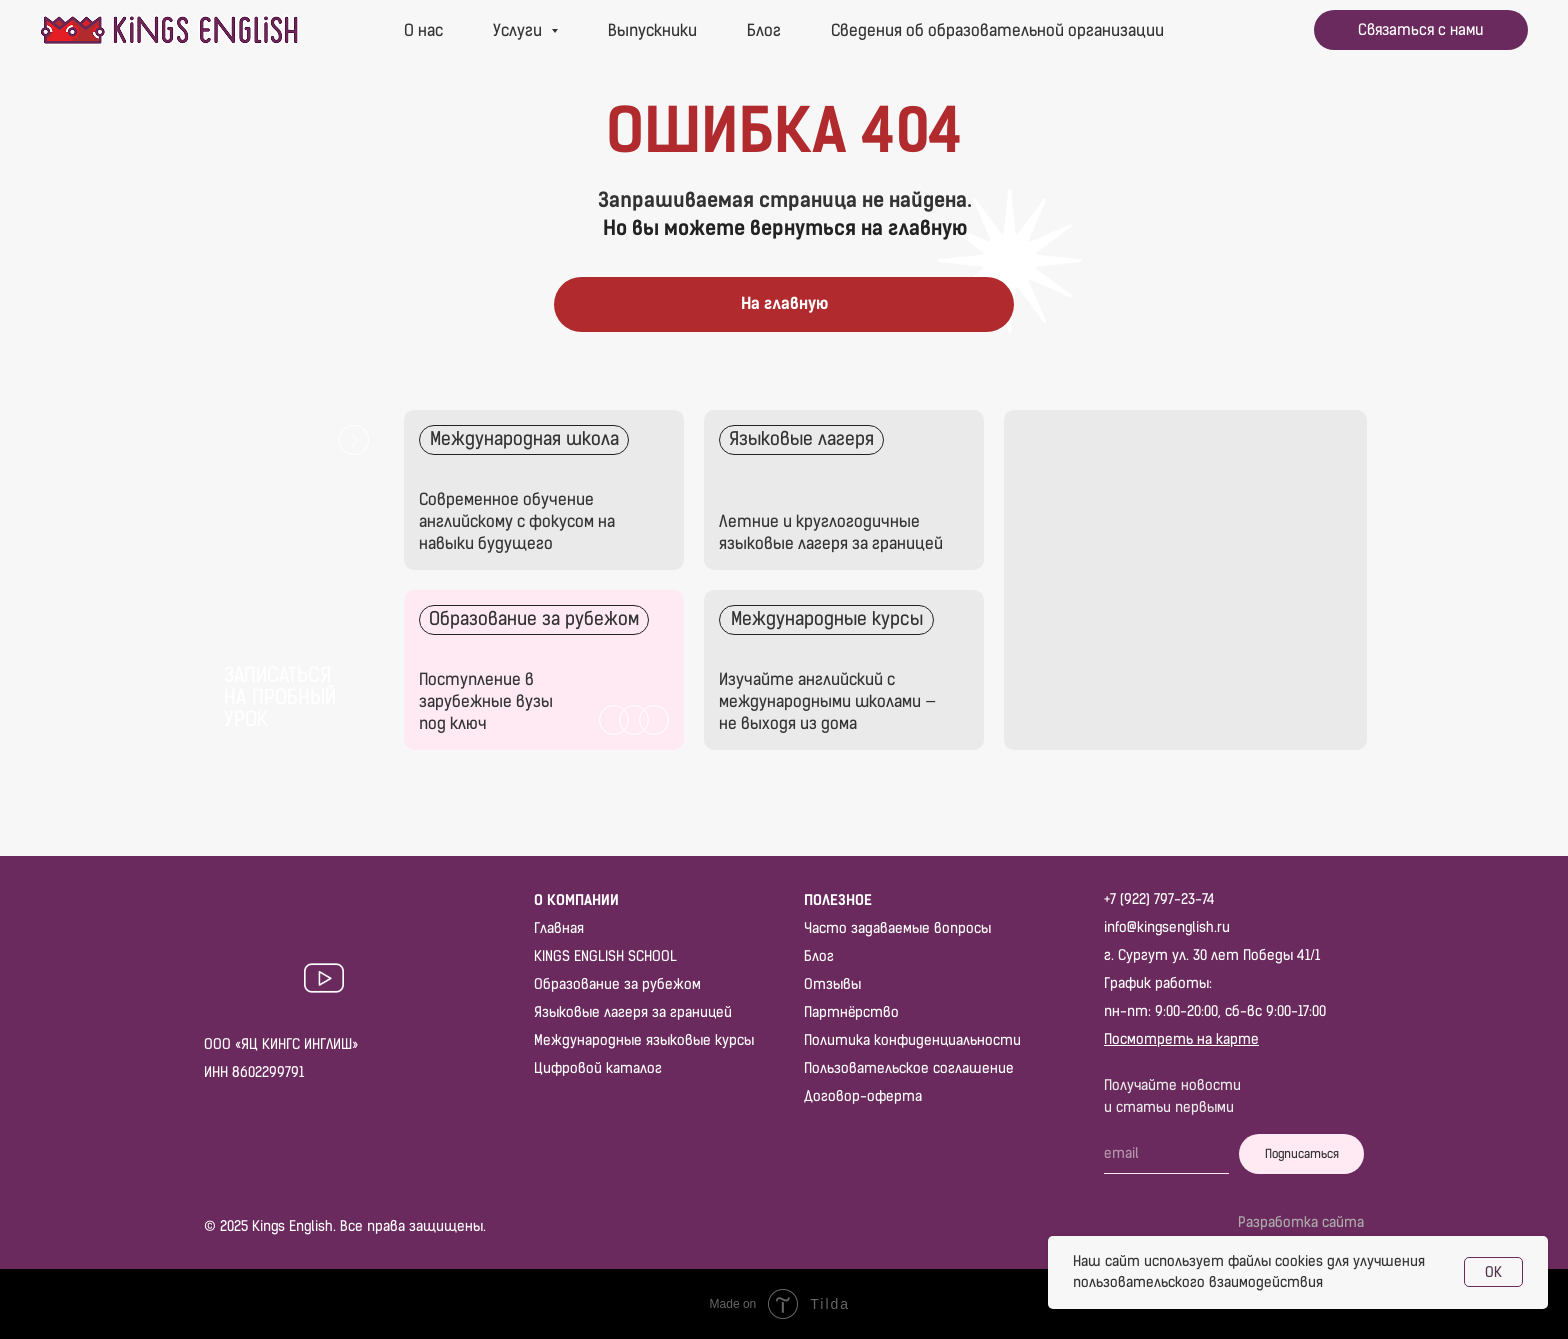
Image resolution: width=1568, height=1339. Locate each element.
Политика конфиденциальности (912, 1040)
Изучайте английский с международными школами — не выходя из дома (827, 701)
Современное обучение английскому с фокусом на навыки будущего (517, 521)
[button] (1421, 30)
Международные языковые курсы (644, 1040)
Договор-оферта (863, 1096)
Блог (764, 30)
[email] (1166, 1154)
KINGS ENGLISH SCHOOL (605, 956)
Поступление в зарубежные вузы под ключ (486, 701)
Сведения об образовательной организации (997, 30)
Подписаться (1302, 1154)
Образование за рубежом (617, 984)
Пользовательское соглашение (909, 1068)
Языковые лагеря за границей (633, 1012)
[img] (844, 490)
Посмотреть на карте (1181, 1039)
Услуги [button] (519, 30)
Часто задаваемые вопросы (897, 928)
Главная (559, 928)
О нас (423, 30)
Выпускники (652, 30)
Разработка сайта (1301, 1222)
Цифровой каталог (598, 1068)
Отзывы (832, 984)
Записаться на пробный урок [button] (280, 697)
